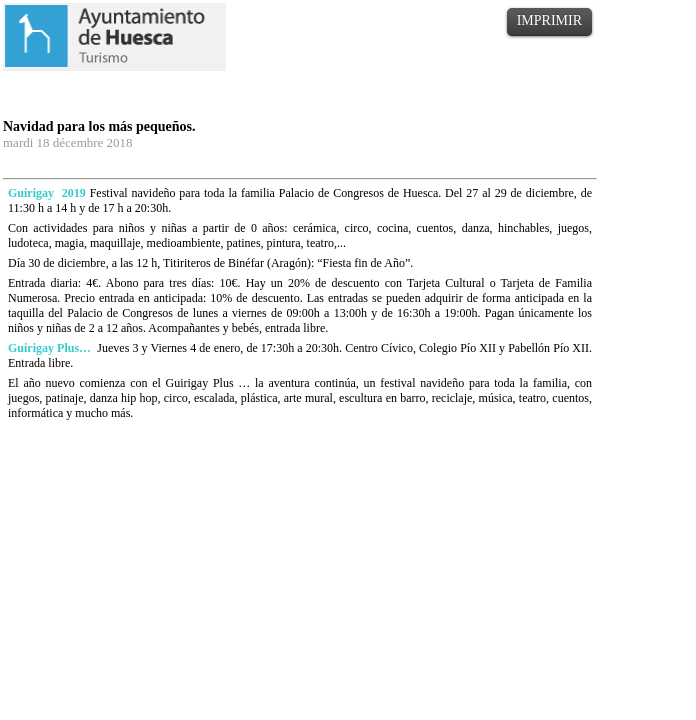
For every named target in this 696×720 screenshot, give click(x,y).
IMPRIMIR (549, 20)
